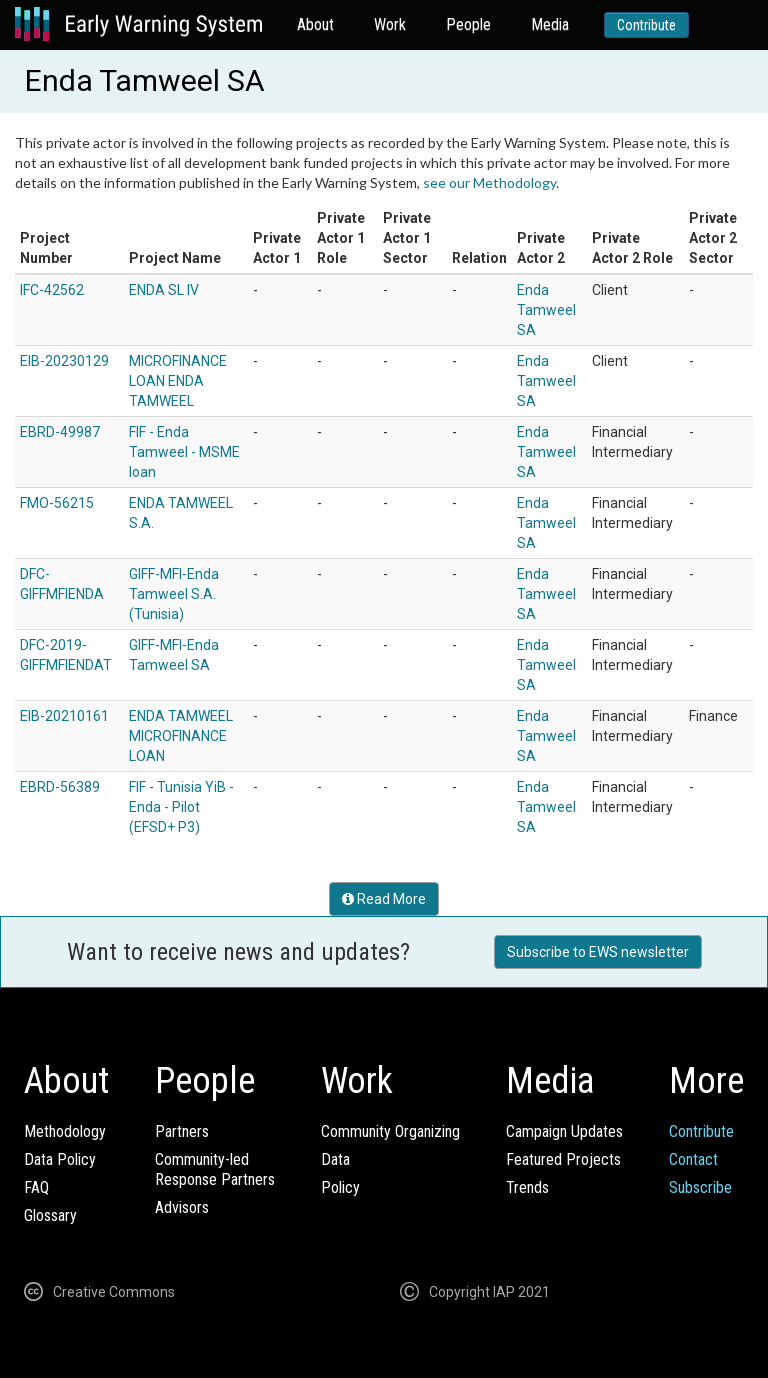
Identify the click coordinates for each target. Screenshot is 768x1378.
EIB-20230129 (64, 361)
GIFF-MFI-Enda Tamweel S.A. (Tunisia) (174, 594)
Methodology (65, 1131)
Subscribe (700, 1187)
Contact (693, 1159)
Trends (527, 1187)
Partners (182, 1131)
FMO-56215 (57, 503)
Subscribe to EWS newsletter (598, 952)
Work (390, 24)
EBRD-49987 (60, 432)
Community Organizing (390, 1131)
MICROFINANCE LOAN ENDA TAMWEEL (178, 381)
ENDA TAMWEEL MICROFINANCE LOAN (181, 736)
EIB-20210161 (64, 716)
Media (550, 24)
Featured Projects (563, 1159)
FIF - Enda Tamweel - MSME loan (184, 452)
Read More (384, 899)
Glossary (50, 1215)
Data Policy (60, 1159)
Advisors (182, 1207)
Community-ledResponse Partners (215, 1169)
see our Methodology (489, 182)
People (468, 24)
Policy (340, 1187)
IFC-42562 (52, 290)
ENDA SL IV (164, 290)
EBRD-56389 (60, 787)
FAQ (36, 1187)
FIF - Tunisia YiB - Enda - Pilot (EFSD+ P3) (181, 807)
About (315, 24)
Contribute (646, 25)
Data (335, 1159)
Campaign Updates (564, 1131)
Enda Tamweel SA (546, 310)
